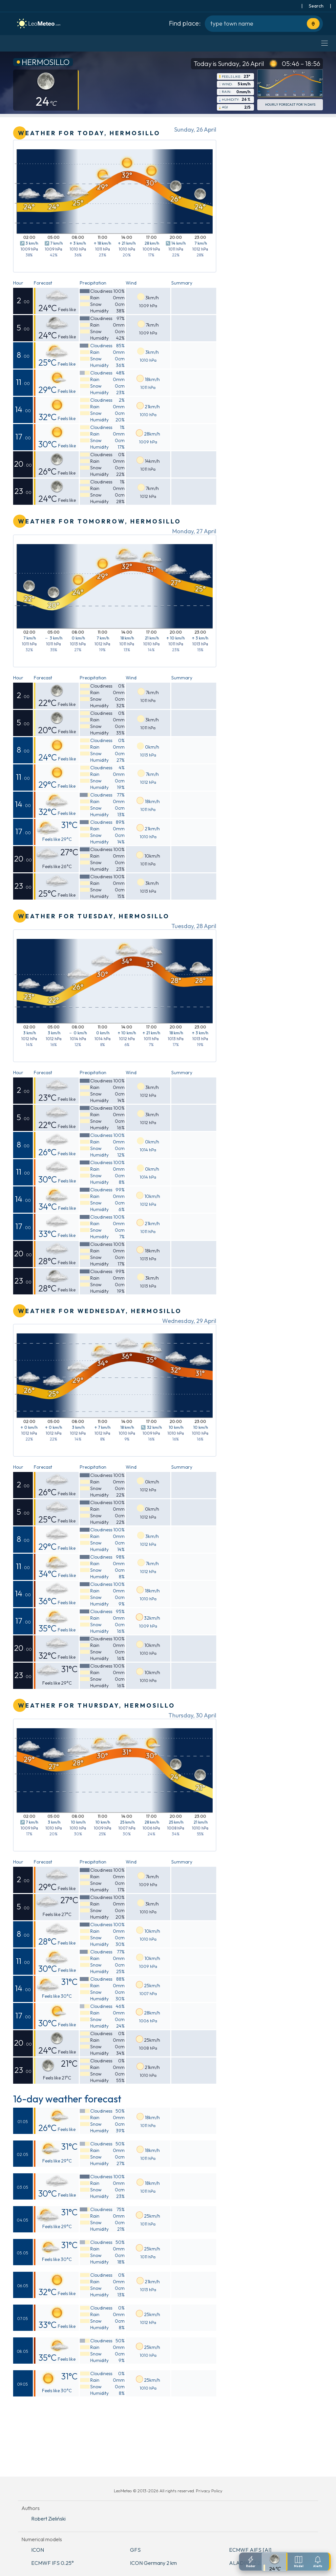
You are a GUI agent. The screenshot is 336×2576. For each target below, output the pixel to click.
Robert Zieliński (48, 2518)
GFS (135, 2549)
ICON (37, 2549)
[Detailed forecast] (275, 2561)
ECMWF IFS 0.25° (52, 2563)
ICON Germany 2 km (153, 2563)
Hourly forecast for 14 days (290, 104)
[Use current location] (313, 23)
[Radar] (250, 2561)
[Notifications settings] (317, 2561)
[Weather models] (298, 2561)
